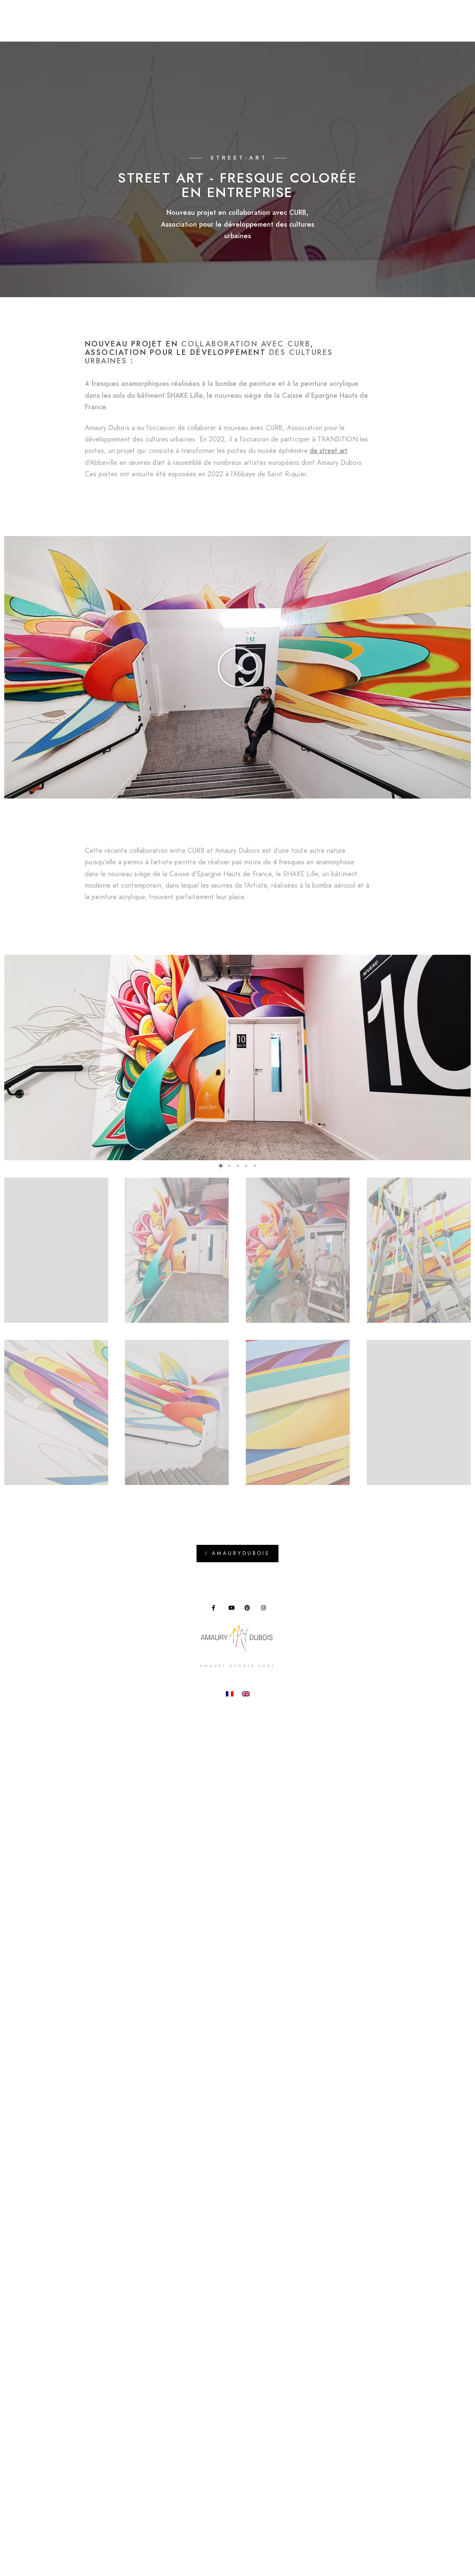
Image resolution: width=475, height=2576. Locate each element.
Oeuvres (268, 25)
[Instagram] (427, 13)
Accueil (190, 25)
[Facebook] (382, 13)
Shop (376, 25)
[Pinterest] (412, 13)
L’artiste (228, 25)
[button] (237, 667)
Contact (411, 25)
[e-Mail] (442, 13)
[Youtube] (397, 13)
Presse (343, 25)
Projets (307, 25)
